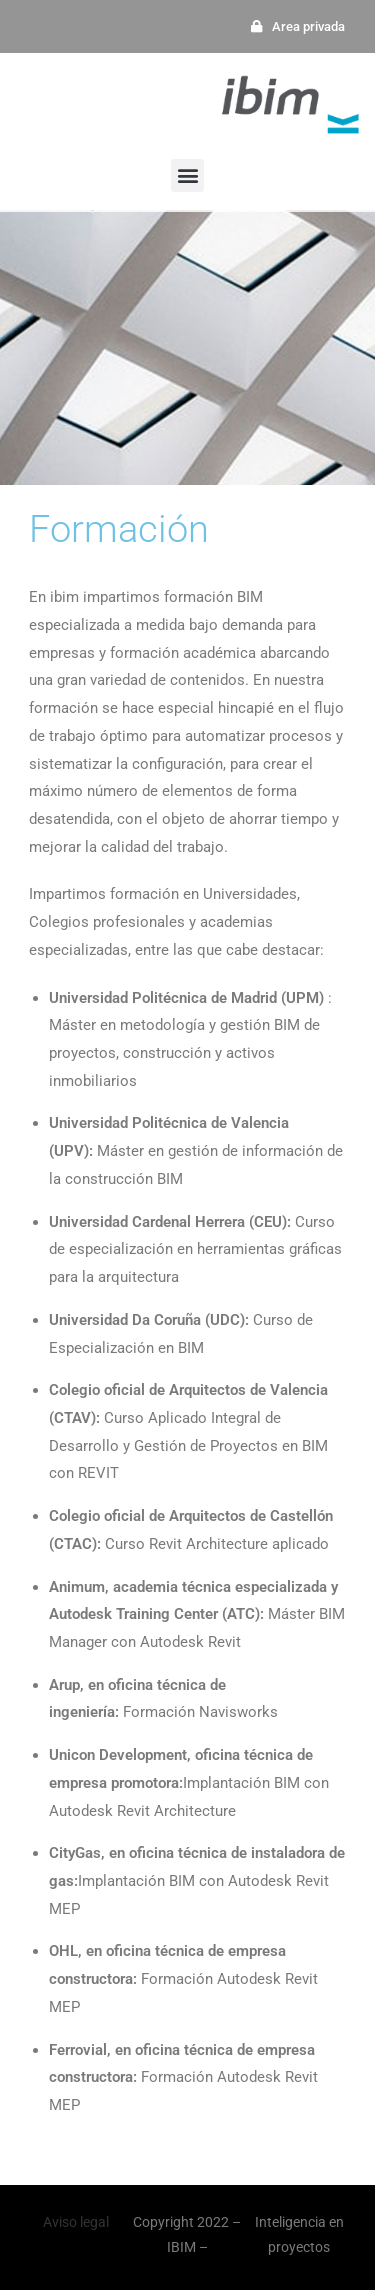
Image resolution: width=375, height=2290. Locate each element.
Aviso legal (76, 2222)
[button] (187, 175)
